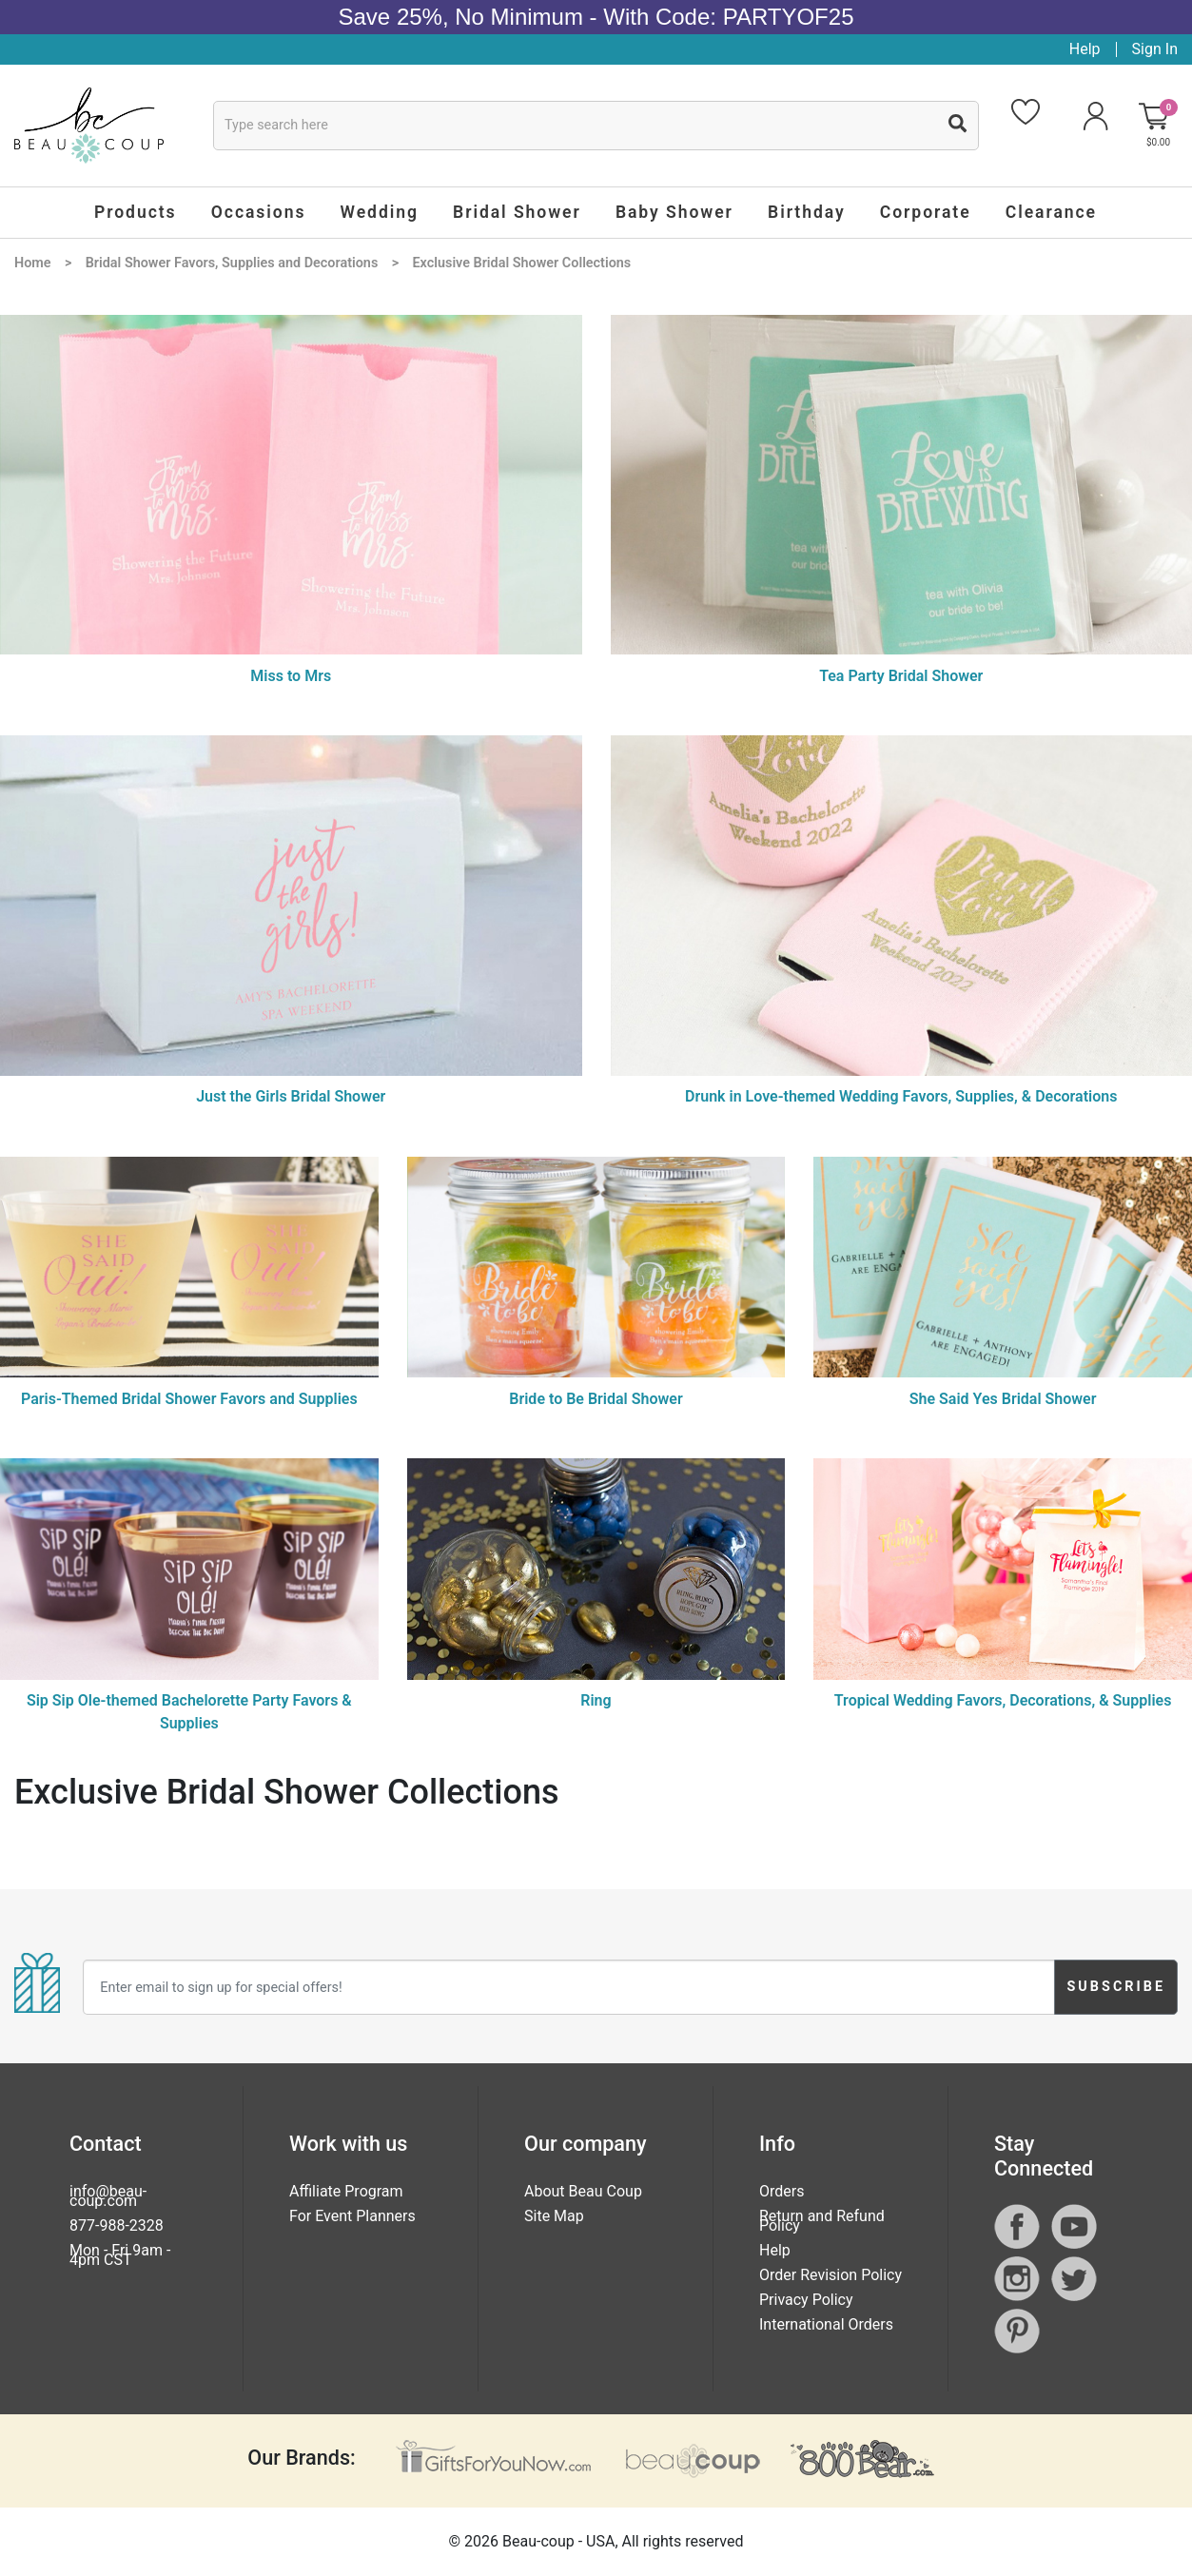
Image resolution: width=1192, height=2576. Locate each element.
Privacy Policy (806, 2300)
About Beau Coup (583, 2191)
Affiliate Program (346, 2191)
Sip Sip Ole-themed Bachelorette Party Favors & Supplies (189, 1711)
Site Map (554, 2216)
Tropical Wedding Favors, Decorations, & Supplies (1003, 1700)
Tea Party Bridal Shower (901, 676)
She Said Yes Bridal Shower (1003, 1399)
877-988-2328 (116, 2225)
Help (1085, 49)
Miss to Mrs (290, 676)
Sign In (1155, 49)
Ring (595, 1700)
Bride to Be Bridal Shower (595, 1399)
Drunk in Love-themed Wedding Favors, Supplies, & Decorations (901, 1096)
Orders (781, 2191)
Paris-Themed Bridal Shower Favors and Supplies (189, 1399)
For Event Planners (352, 2216)
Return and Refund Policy (822, 2220)
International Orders (826, 2324)
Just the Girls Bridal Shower (290, 1096)
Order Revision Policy (830, 2275)
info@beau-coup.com (108, 2196)
